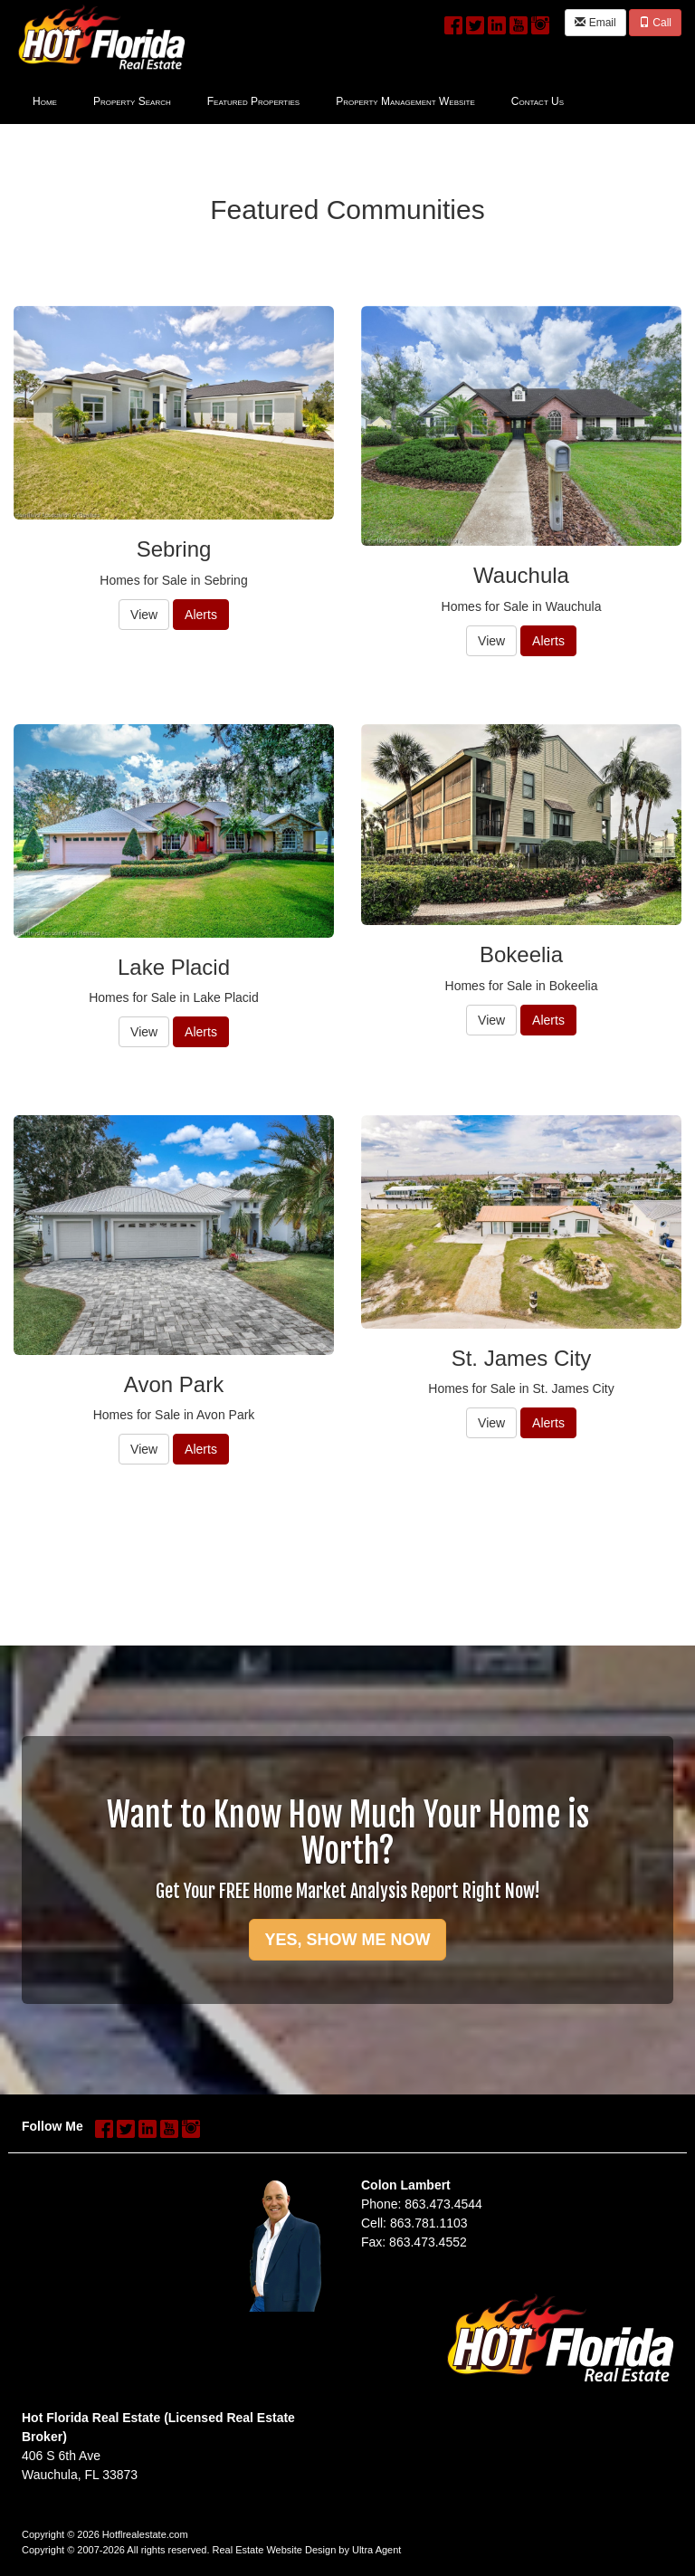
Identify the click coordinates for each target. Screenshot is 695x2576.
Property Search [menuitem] (132, 101)
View (143, 614)
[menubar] (298, 100)
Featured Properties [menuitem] (253, 101)
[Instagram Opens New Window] (540, 21)
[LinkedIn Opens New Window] (497, 21)
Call (655, 22)
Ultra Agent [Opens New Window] (376, 2549)
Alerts (201, 614)
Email (595, 22)
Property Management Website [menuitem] (405, 101)
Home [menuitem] (45, 101)
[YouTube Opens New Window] (518, 21)
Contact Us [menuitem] (537, 101)
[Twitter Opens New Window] (475, 21)
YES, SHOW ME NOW (347, 1940)
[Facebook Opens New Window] (453, 21)
